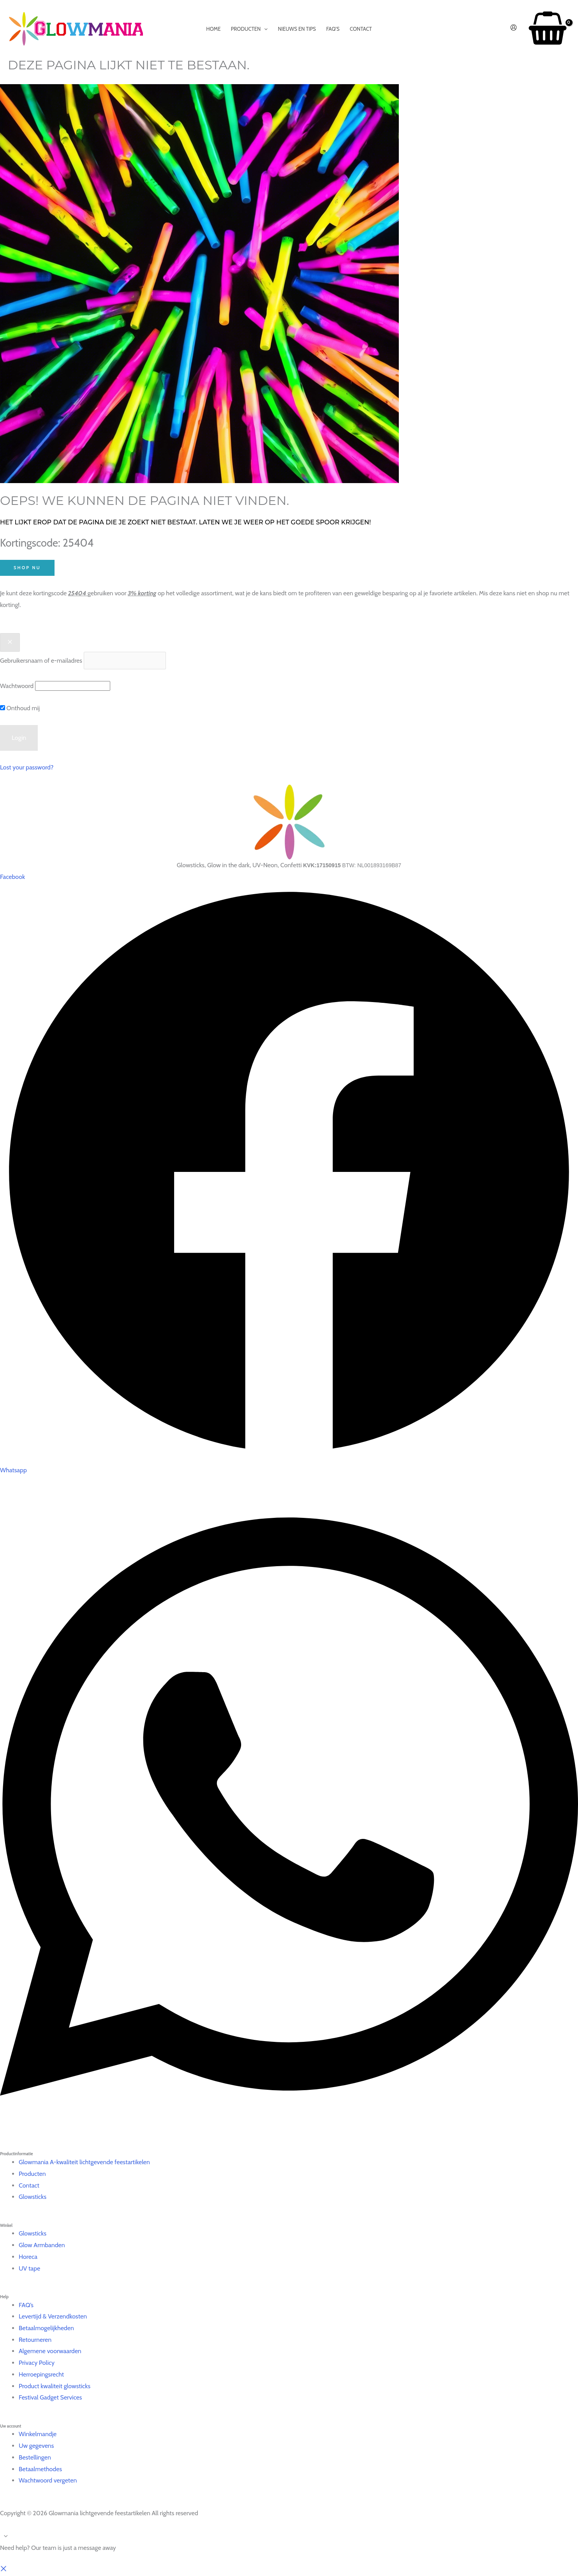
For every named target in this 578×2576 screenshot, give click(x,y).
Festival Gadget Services (50, 2397)
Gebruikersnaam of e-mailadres (41, 660)
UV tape (29, 2268)
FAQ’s (26, 2305)
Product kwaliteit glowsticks (54, 2386)
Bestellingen (35, 2457)
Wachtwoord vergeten (48, 2480)
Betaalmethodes (40, 2469)
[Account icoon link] (513, 28)
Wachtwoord (16, 686)
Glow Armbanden (42, 2245)
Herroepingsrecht (41, 2374)
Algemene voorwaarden (50, 2351)
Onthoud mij (20, 708)
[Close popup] (10, 642)
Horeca (28, 2256)
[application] (264, 28)
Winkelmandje (37, 2434)
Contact (29, 2185)
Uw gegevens (36, 2445)
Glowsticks (32, 2196)
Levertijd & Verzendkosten (53, 2316)
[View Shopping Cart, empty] (547, 29)
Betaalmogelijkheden (46, 2328)
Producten (32, 2173)
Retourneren (35, 2339)
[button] (3, 2570)
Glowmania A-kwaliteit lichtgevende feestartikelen (84, 2162)
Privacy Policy (37, 2362)
